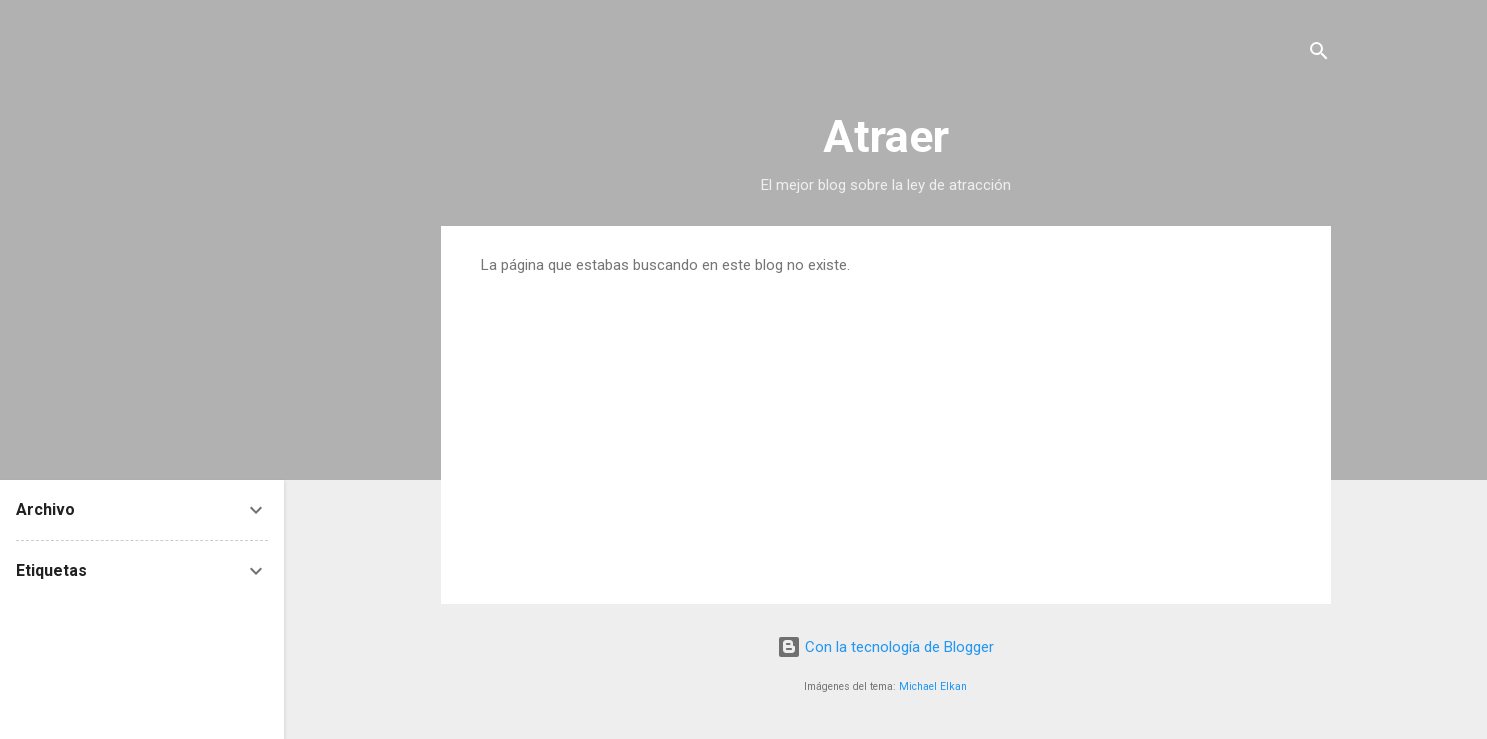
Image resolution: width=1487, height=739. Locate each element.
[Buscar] (1319, 54)
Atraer (886, 136)
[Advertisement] (886, 424)
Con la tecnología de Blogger (885, 647)
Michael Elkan (933, 686)
